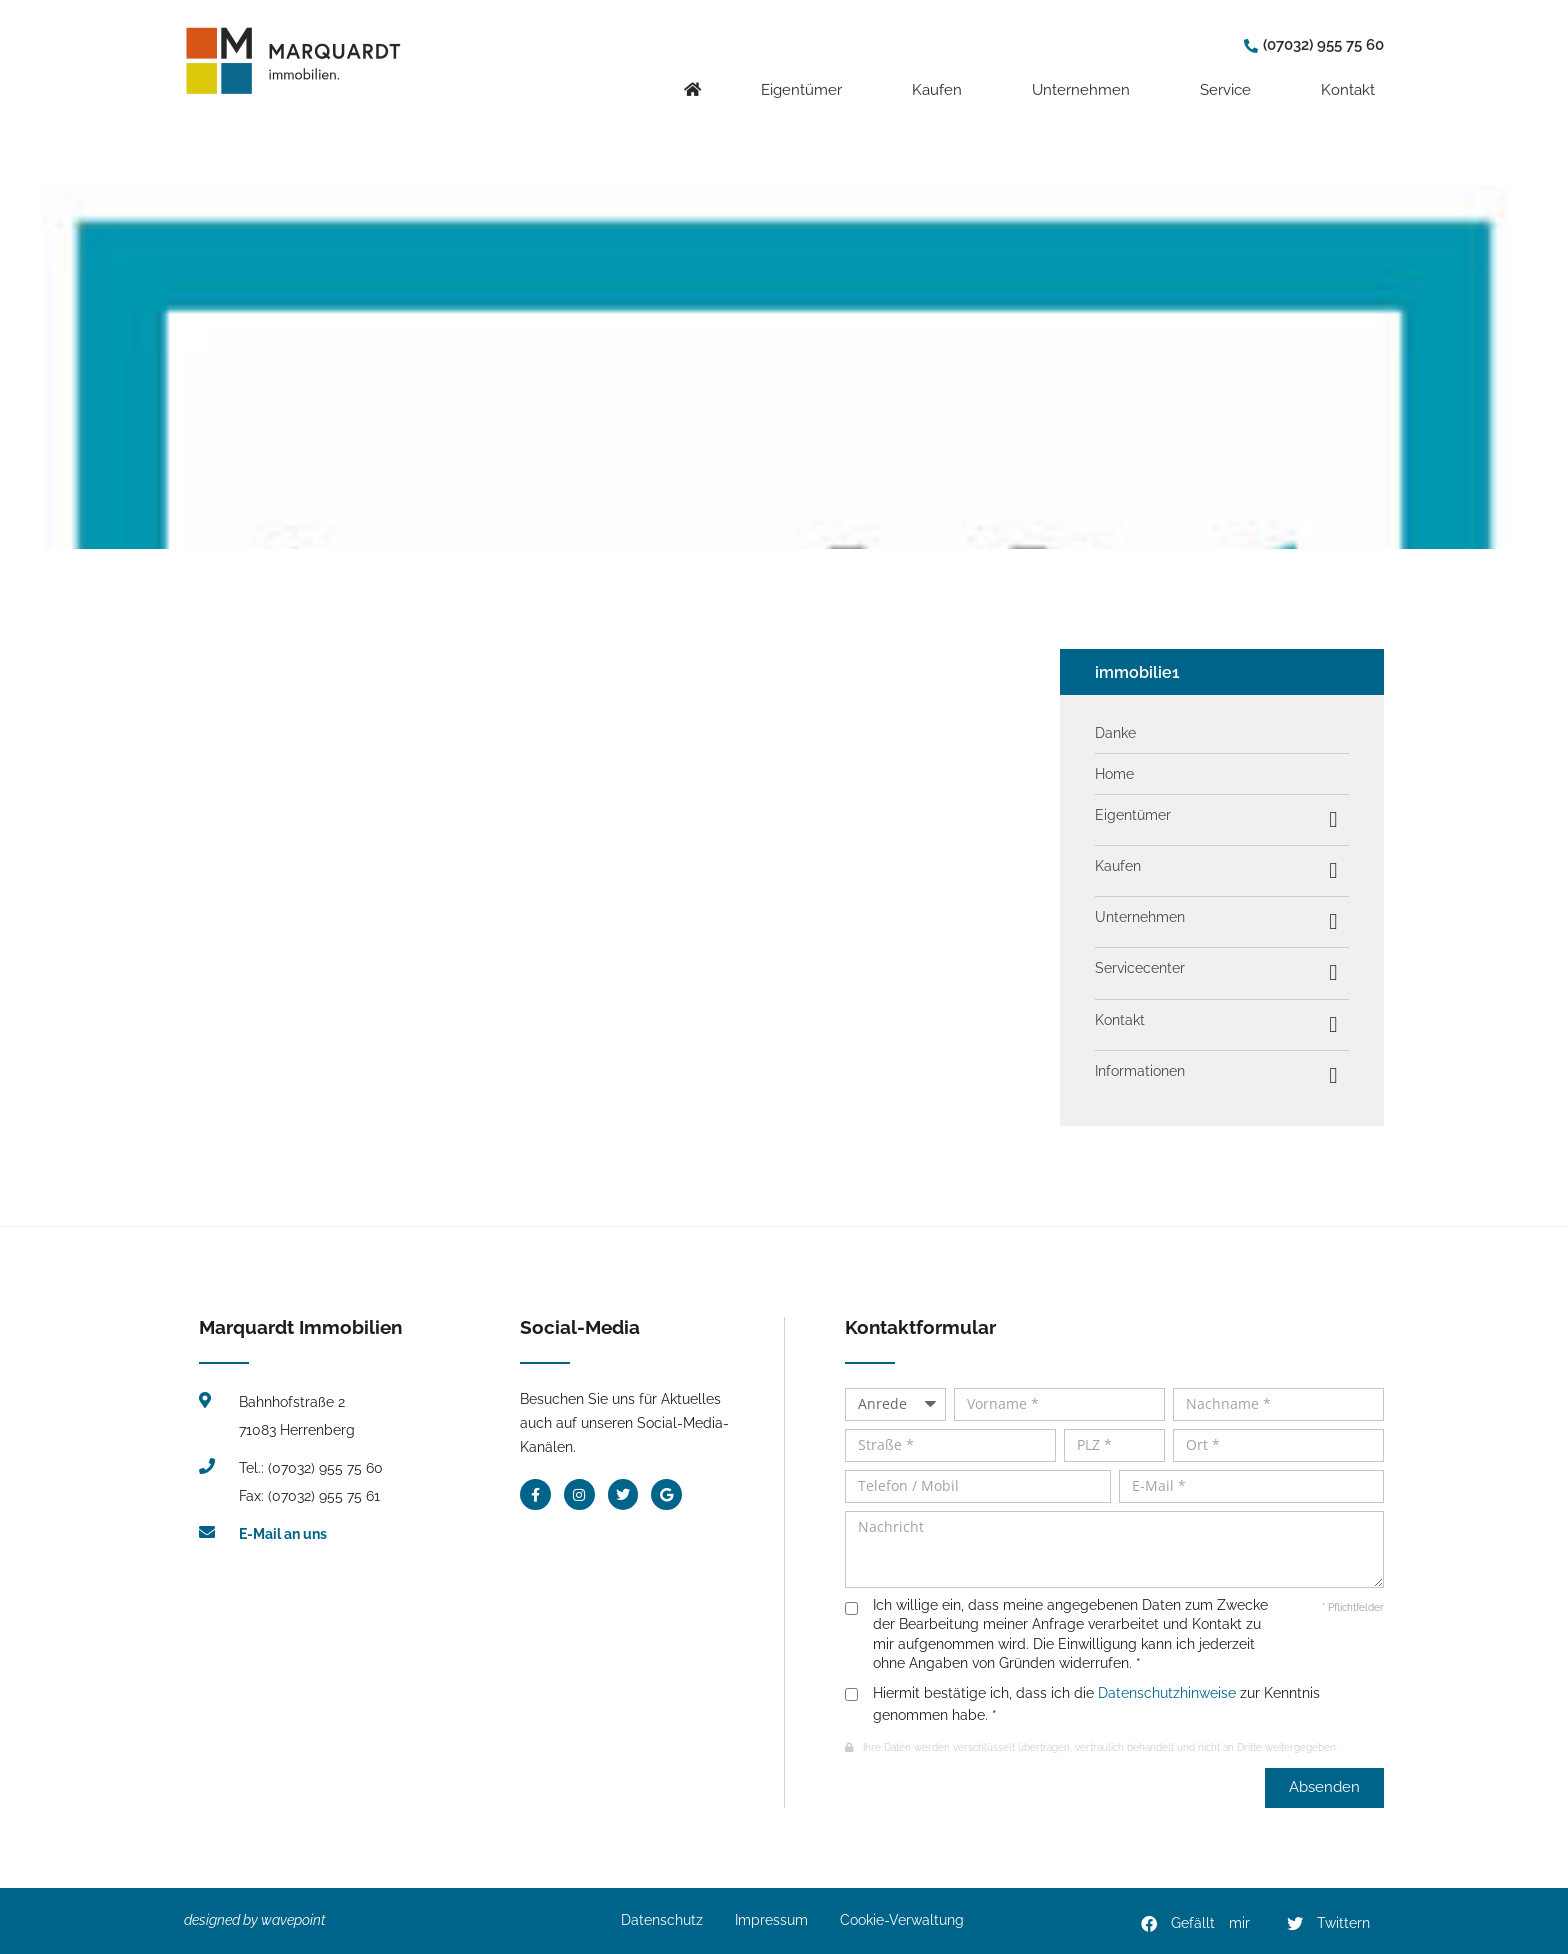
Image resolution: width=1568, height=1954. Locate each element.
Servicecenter (1140, 968)
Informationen (1140, 1071)
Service (1230, 75)
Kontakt (1353, 75)
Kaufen (942, 75)
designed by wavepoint (255, 1920)
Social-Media (580, 1327)
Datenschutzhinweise (1167, 1693)
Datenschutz (662, 1920)
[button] (1196, 1924)
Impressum (771, 1920)
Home (1114, 774)
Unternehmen (1086, 75)
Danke (1115, 733)
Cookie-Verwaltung (902, 1920)
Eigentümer (806, 75)
